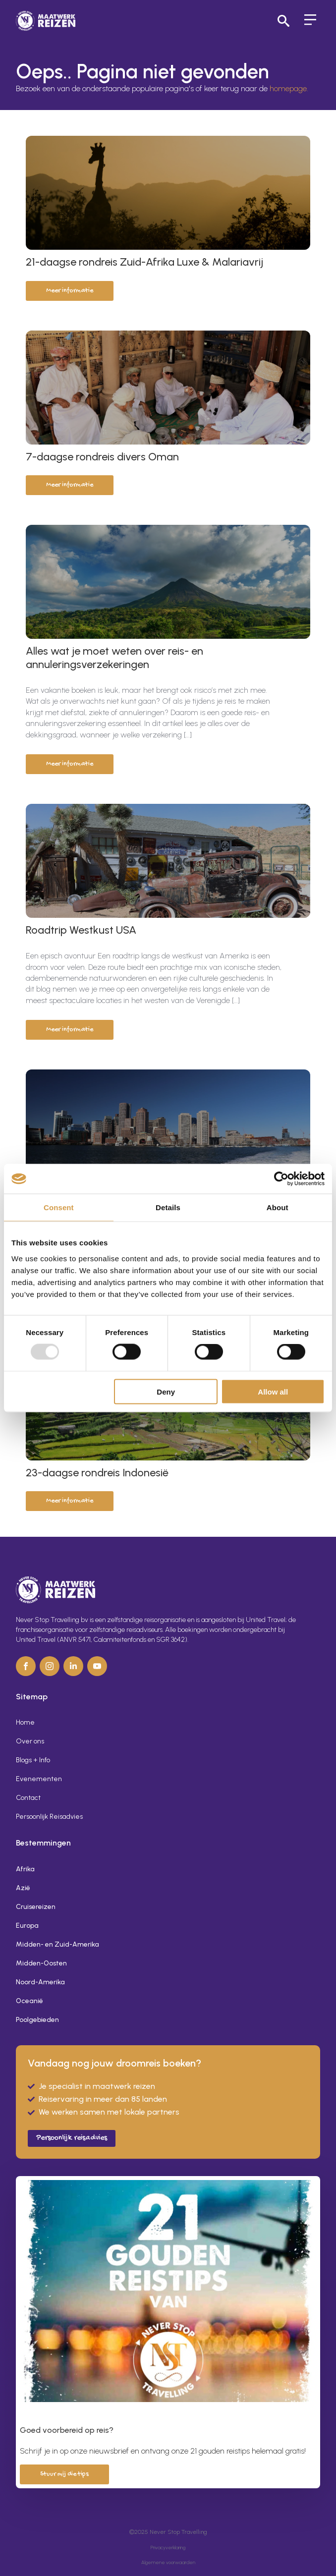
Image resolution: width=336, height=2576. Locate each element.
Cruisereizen (36, 1907)
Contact (28, 1797)
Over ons (30, 1741)
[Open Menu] (310, 21)
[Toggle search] (283, 21)
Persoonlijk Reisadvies (49, 1816)
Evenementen (39, 1779)
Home (25, 1722)
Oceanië (29, 2001)
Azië (23, 1888)
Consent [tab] (59, 1207)
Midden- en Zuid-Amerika (57, 1944)
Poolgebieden (37, 2020)
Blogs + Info (33, 1760)
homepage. (289, 88)
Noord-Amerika (40, 1982)
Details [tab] (168, 1207)
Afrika (25, 1869)
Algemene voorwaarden (168, 2562)
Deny (166, 1391)
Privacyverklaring (168, 2547)
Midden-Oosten (41, 1963)
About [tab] (277, 1207)
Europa (27, 1925)
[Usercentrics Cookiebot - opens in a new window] (281, 1179)
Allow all (273, 1391)
